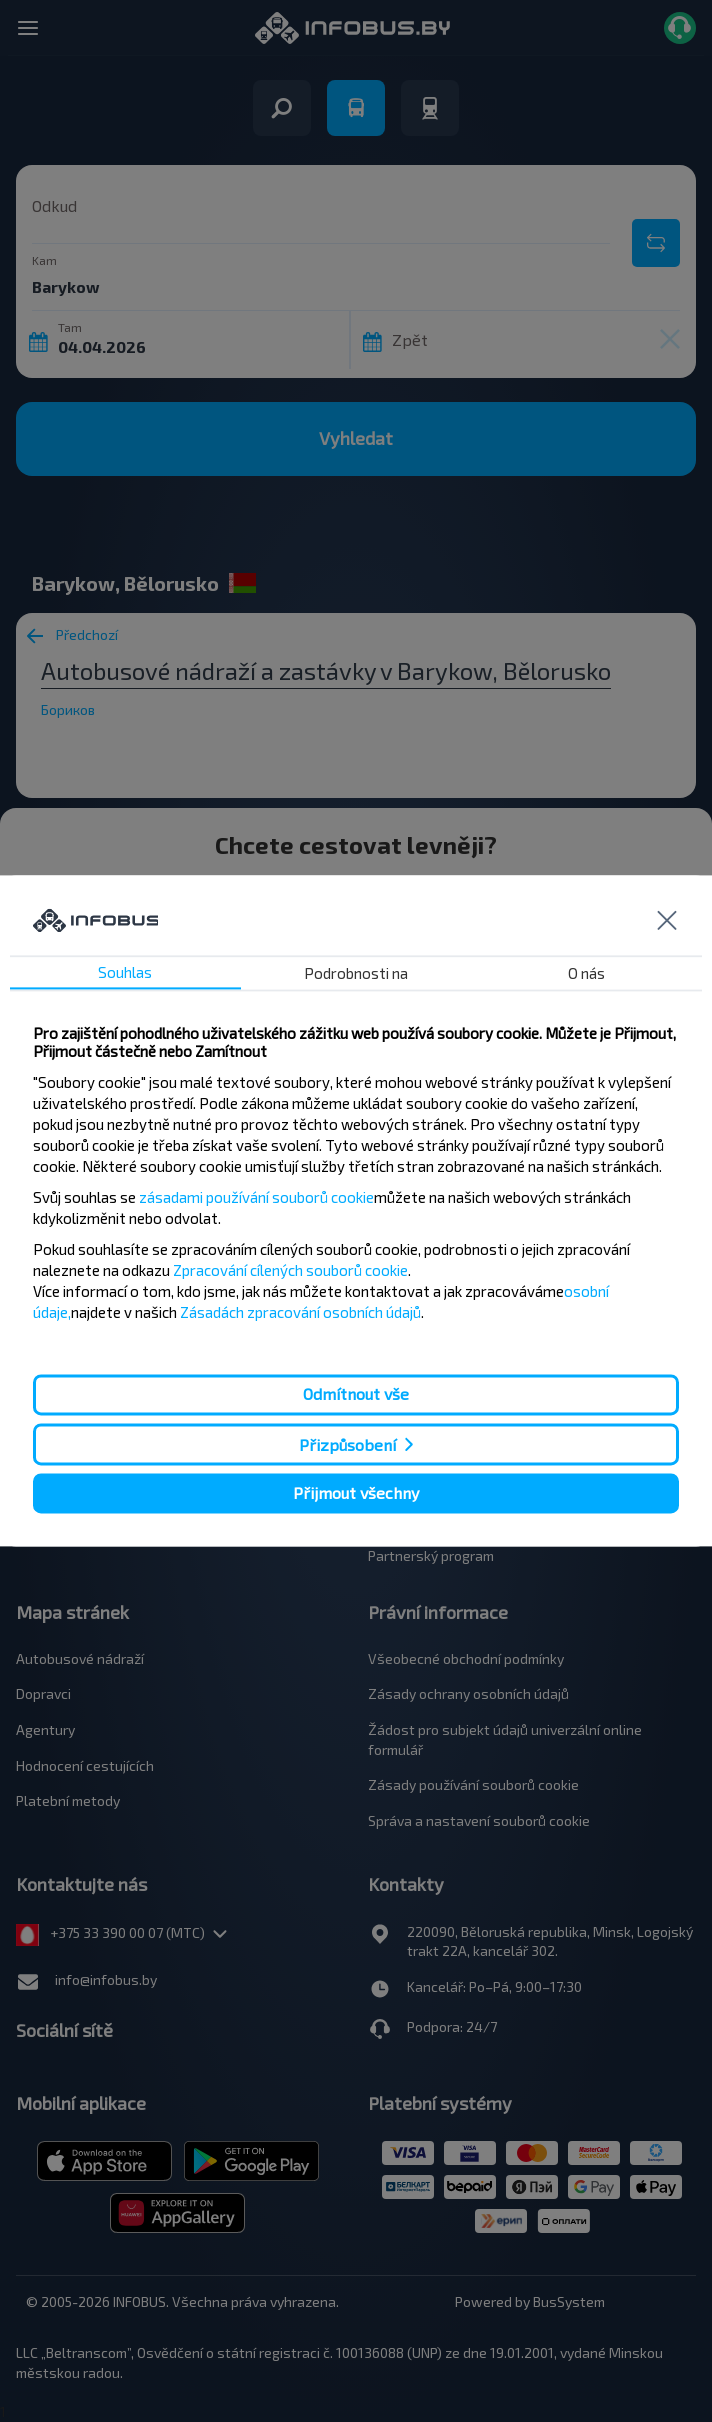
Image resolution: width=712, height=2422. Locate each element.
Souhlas (125, 973)
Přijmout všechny (356, 1492)
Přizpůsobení (347, 1444)
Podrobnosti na (356, 974)
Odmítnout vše (356, 1394)
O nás (586, 974)
